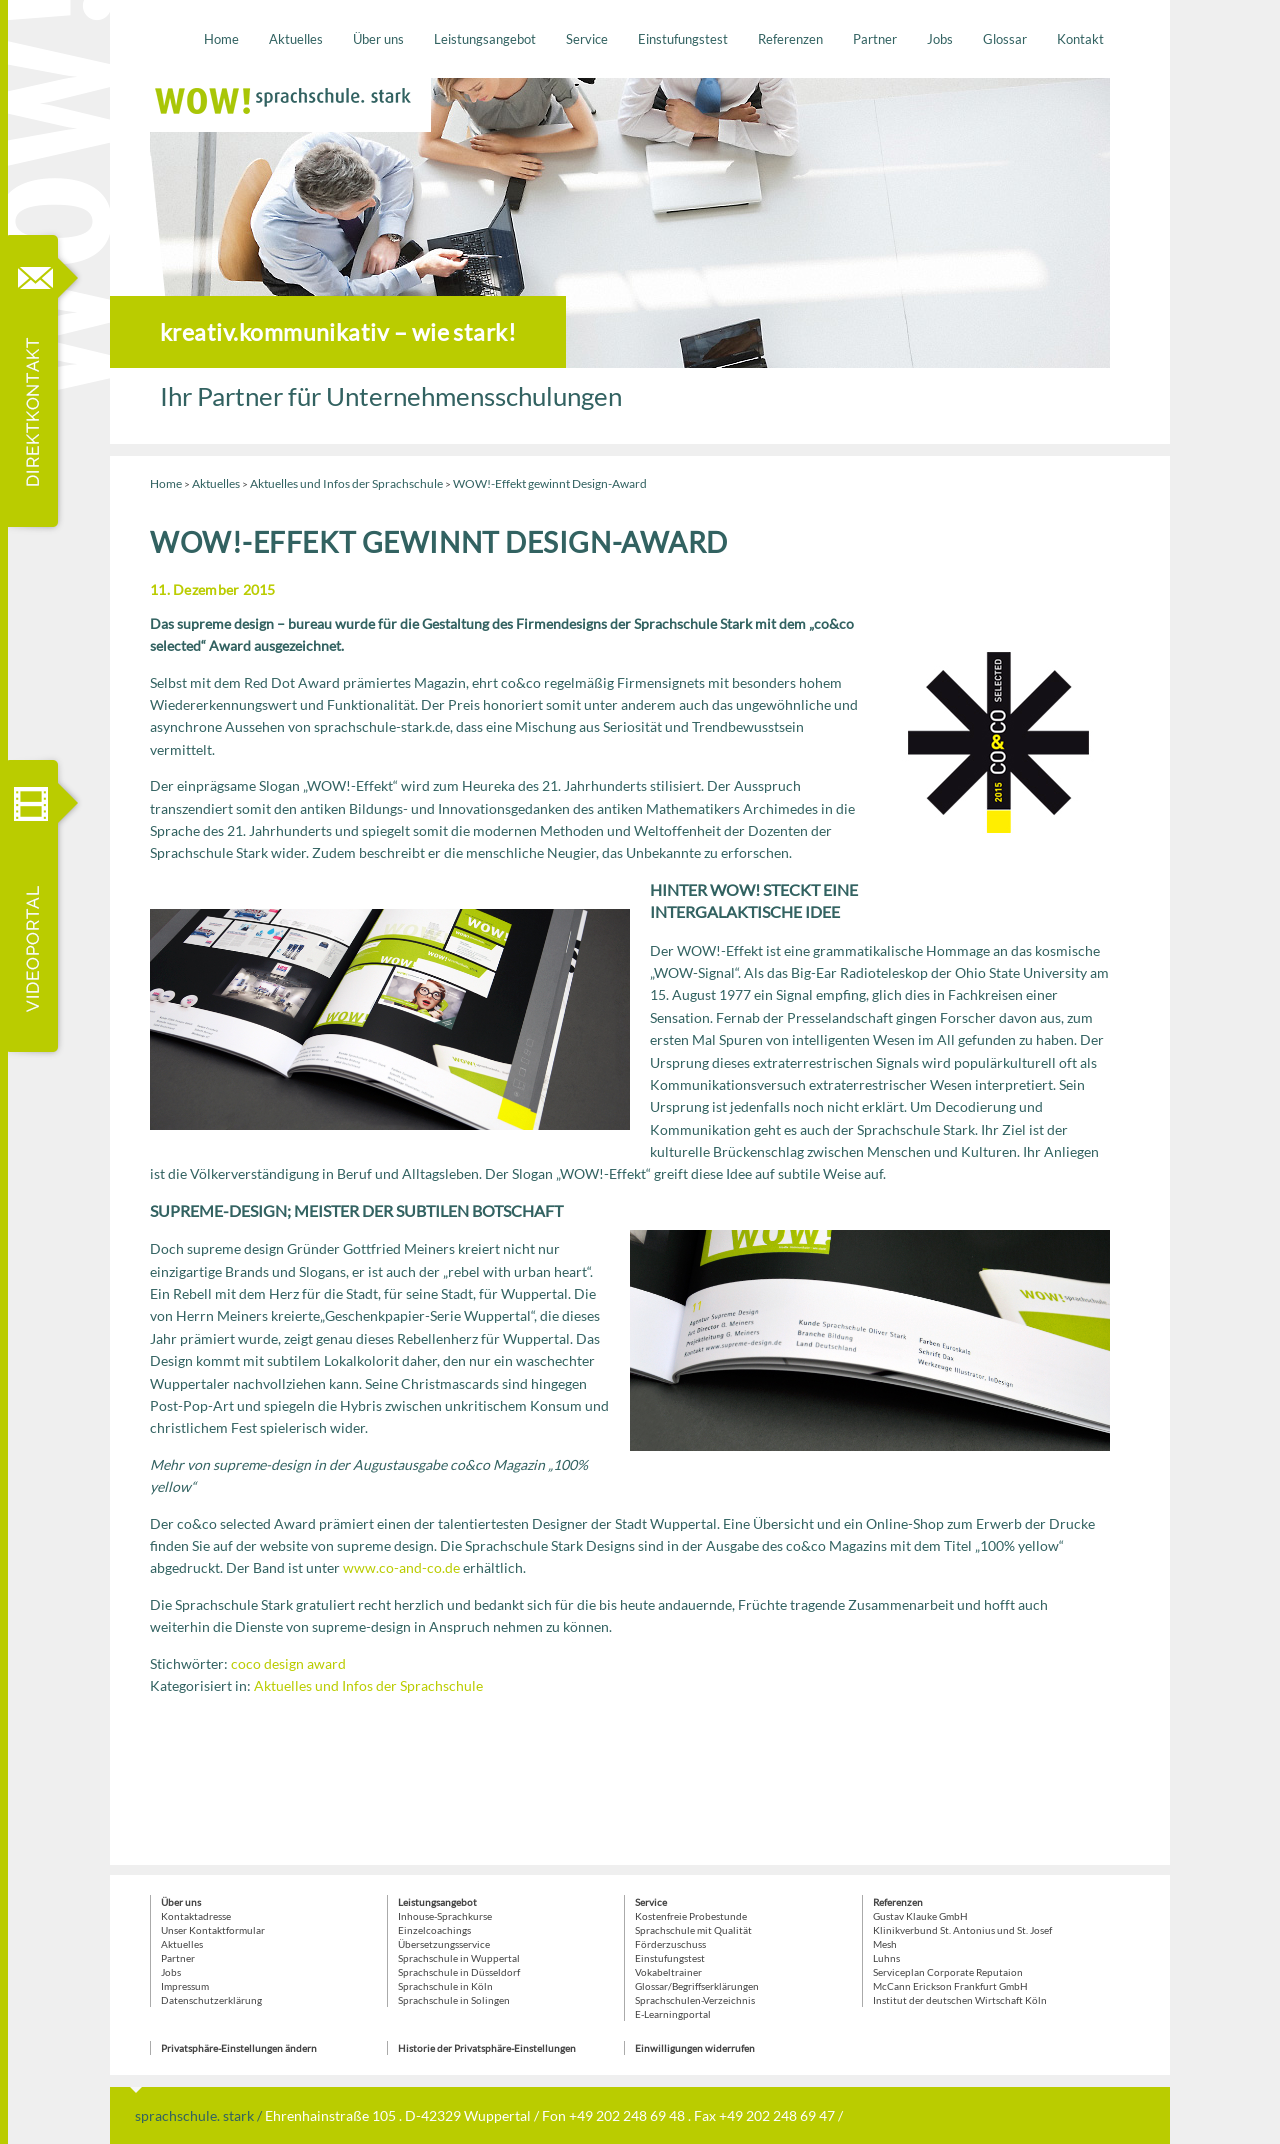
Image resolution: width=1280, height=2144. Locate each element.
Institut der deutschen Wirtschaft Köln (960, 2000)
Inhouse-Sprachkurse (445, 1916)
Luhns (886, 1958)
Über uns (378, 39)
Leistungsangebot (485, 39)
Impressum (185, 1986)
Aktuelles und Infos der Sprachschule (346, 483)
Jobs (940, 39)
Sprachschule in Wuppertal (459, 1958)
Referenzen (790, 39)
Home (221, 39)
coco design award (288, 1663)
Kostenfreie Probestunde (691, 1916)
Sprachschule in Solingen (454, 2000)
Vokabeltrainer (668, 1972)
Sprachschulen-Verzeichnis (695, 2000)
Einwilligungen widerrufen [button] (695, 2048)
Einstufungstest (683, 39)
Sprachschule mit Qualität (693, 1930)
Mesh (885, 1944)
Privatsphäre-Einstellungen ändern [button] (239, 2048)
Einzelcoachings (434, 1930)
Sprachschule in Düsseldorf (459, 1972)
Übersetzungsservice (444, 1944)
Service (587, 39)
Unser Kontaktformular (213, 1930)
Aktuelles (296, 39)
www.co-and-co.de (401, 1567)
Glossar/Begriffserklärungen (697, 1986)
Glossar (1005, 39)
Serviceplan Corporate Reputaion (948, 1972)
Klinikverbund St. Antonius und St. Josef (962, 1930)
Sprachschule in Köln (445, 1986)
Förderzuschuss (670, 1944)
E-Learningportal (673, 2014)
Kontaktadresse (196, 1916)
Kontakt (1080, 39)
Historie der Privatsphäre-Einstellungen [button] (487, 2048)
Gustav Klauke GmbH (920, 1916)
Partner (875, 39)
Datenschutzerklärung (211, 2000)
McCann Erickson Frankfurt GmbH (950, 1986)
